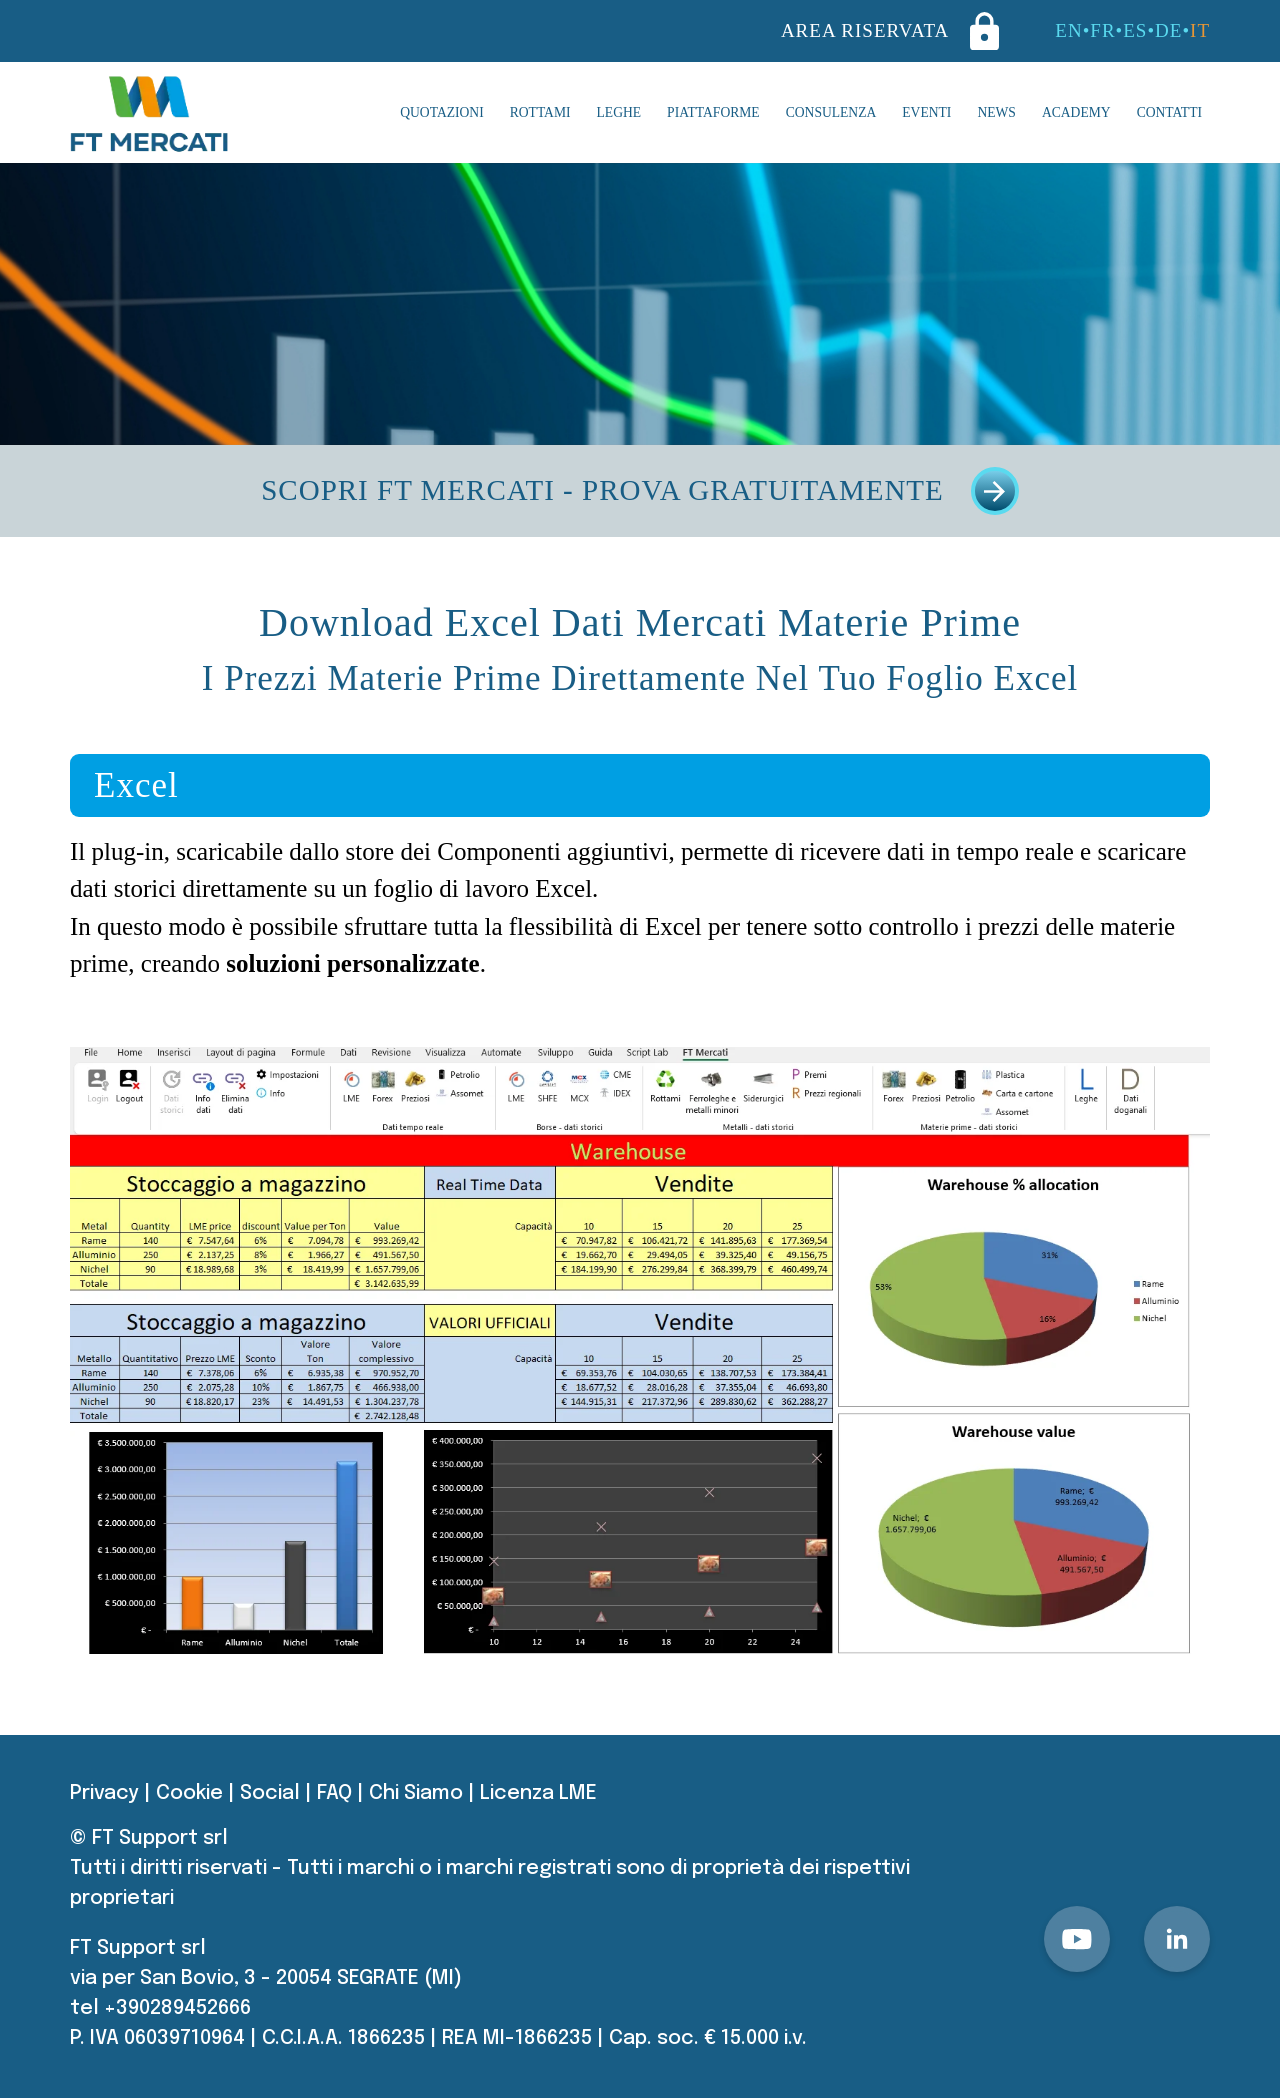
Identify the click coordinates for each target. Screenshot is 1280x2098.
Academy (1076, 112)
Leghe (619, 112)
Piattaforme (713, 112)
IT (1200, 30)
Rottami (540, 112)
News (996, 112)
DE (1168, 30)
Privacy (104, 1793)
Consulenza (831, 112)
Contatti (1169, 112)
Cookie (189, 1793)
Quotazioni (441, 112)
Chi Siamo (416, 1793)
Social (270, 1793)
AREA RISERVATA (890, 31)
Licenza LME (538, 1793)
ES (1135, 30)
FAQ (334, 1793)
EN (1068, 30)
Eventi (926, 112)
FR (1102, 30)
